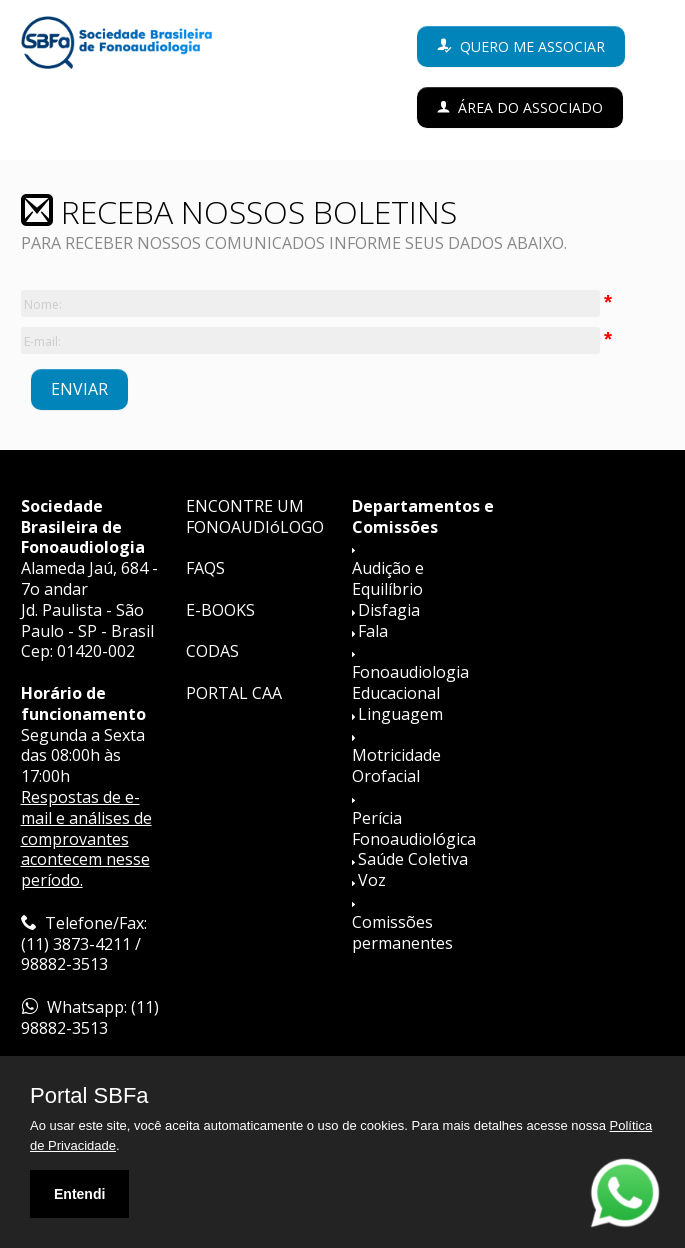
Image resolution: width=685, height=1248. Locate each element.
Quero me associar (532, 46)
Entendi (79, 1194)
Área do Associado (530, 107)
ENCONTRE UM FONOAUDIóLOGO (255, 516)
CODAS (212, 651)
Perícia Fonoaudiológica (414, 828)
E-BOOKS (220, 610)
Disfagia (389, 610)
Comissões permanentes (402, 932)
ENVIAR (79, 389)
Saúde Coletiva (413, 859)
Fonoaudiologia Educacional (410, 682)
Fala (373, 631)
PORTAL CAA (234, 693)
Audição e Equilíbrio (388, 578)
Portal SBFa (89, 1096)
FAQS (205, 568)
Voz (372, 880)
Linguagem (400, 714)
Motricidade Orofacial (396, 765)
